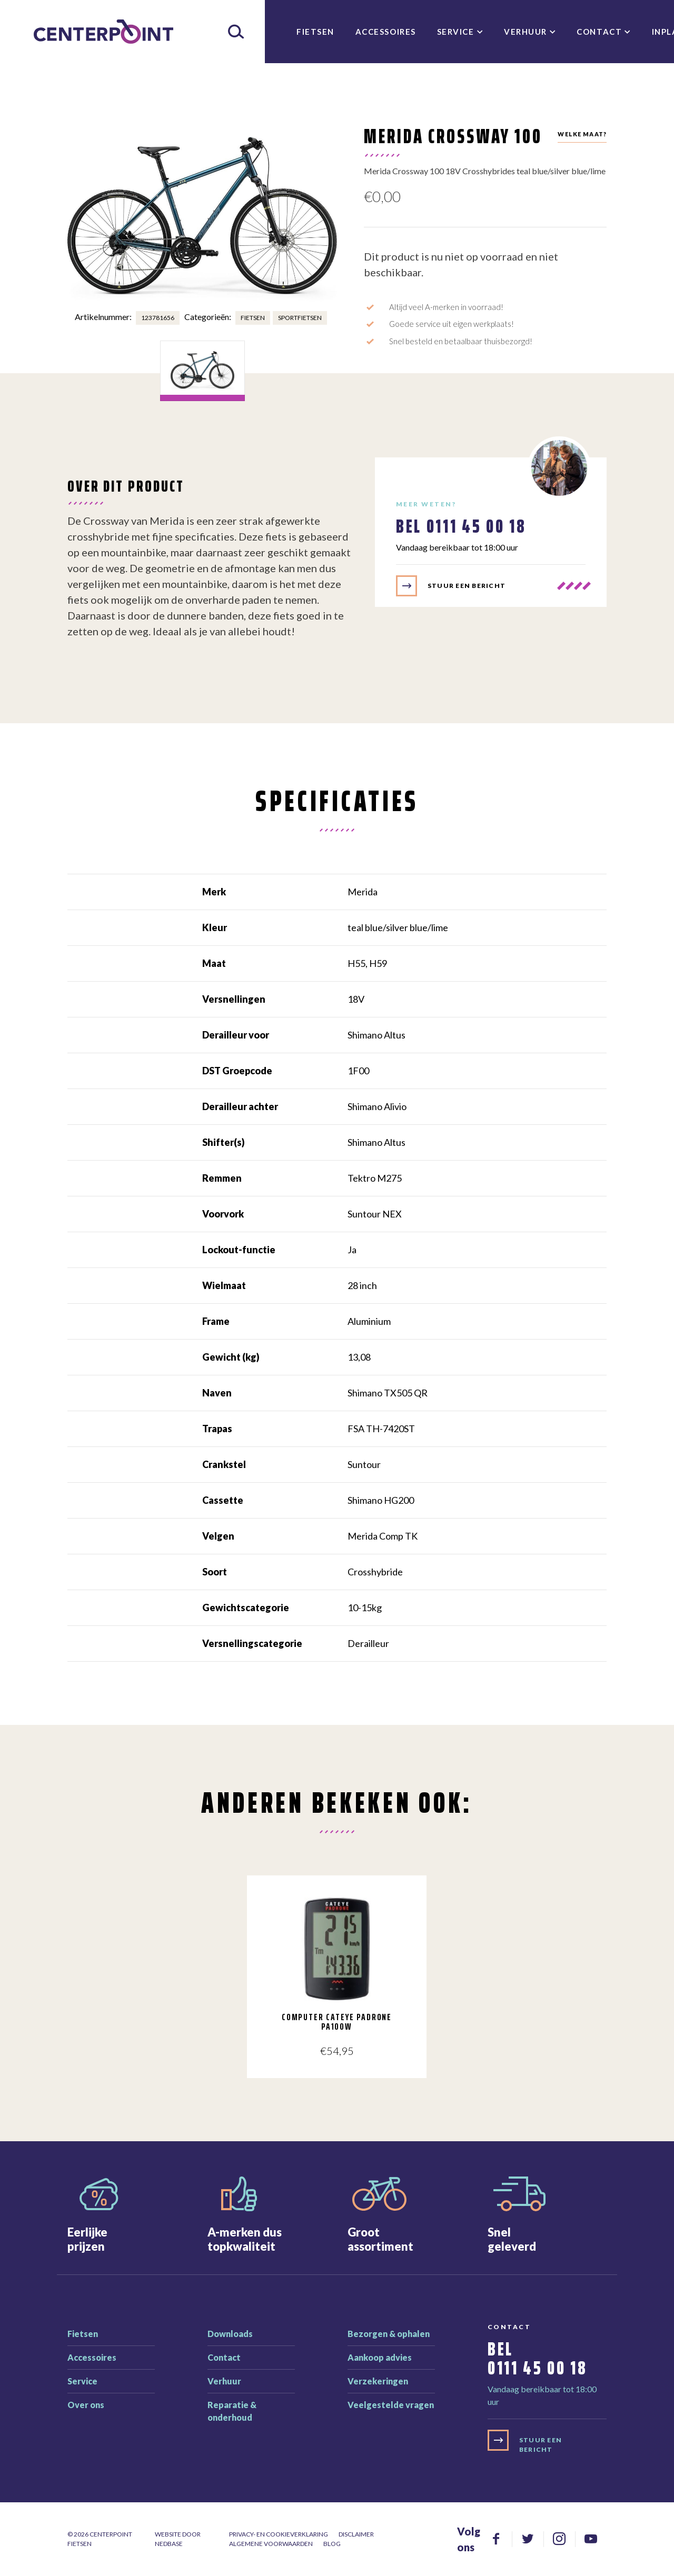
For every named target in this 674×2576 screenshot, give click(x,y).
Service (455, 31)
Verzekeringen (378, 2381)
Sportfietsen (300, 318)
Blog (332, 2544)
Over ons (85, 2405)
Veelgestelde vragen (391, 2405)
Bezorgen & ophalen (389, 2334)
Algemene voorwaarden (271, 2544)
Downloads (230, 2334)
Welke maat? (582, 134)
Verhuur (525, 31)
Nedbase (169, 2544)
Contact (599, 31)
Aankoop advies (380, 2357)
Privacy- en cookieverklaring (278, 2534)
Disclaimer (356, 2534)
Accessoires (385, 31)
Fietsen (315, 31)
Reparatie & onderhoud (231, 2411)
